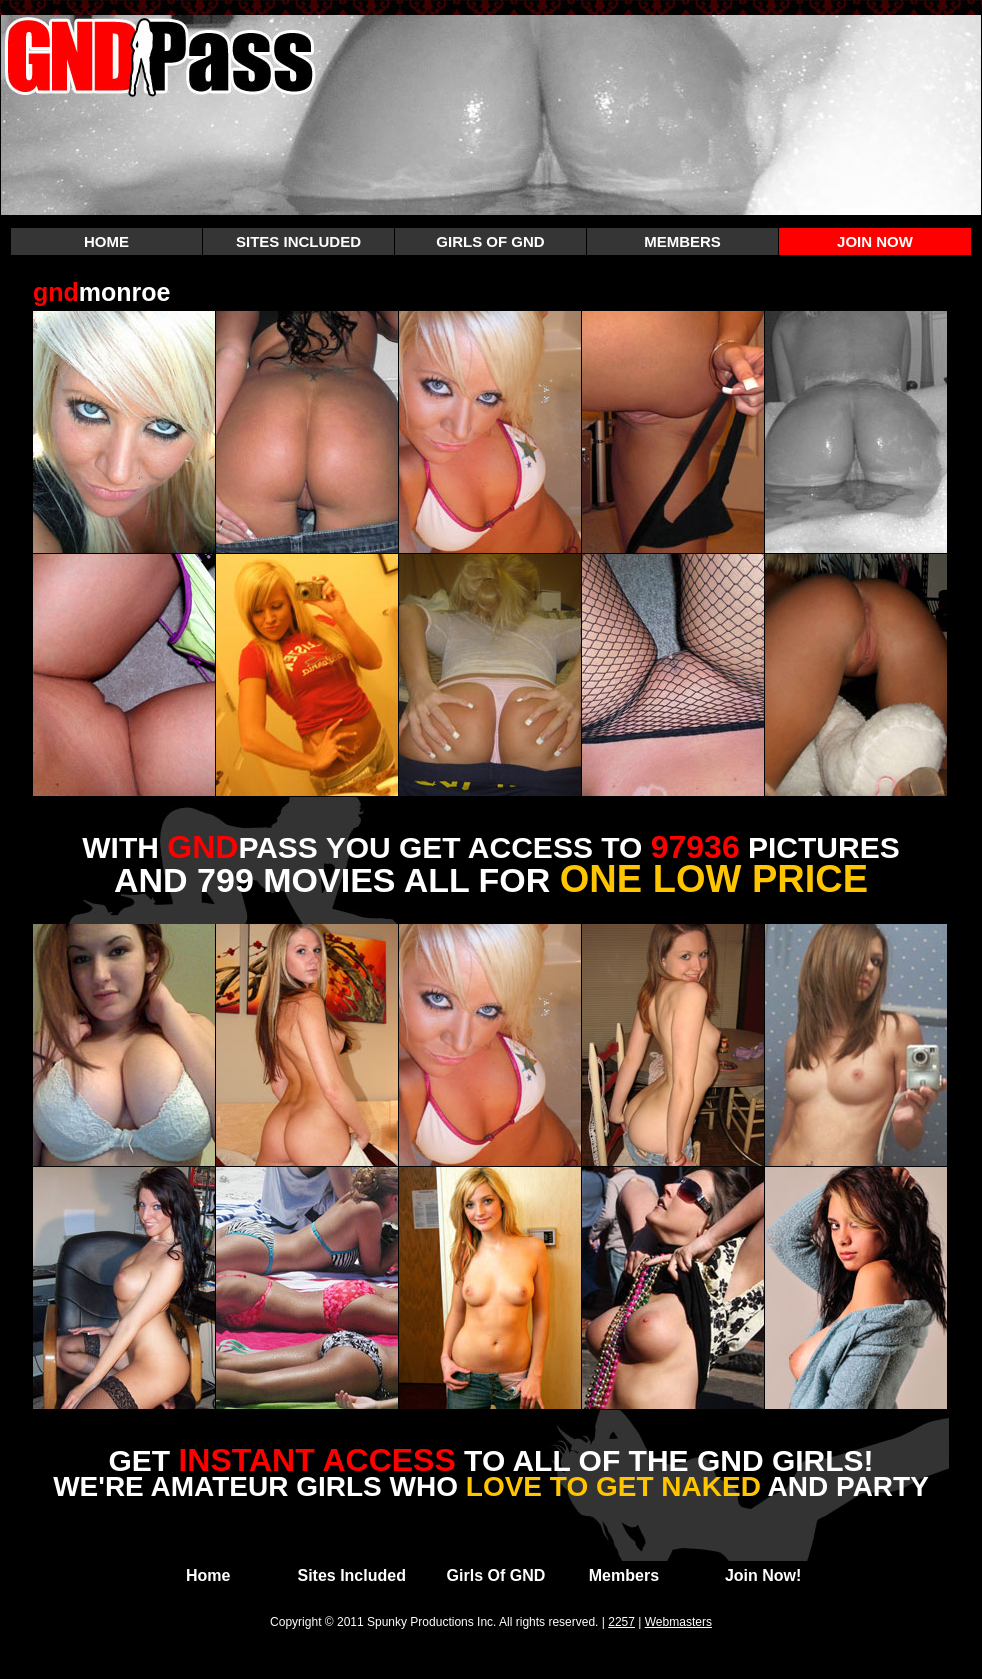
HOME (106, 241)
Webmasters (678, 1622)
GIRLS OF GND (490, 241)
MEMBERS (682, 241)
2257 (621, 1622)
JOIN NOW (875, 241)
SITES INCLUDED (298, 241)
